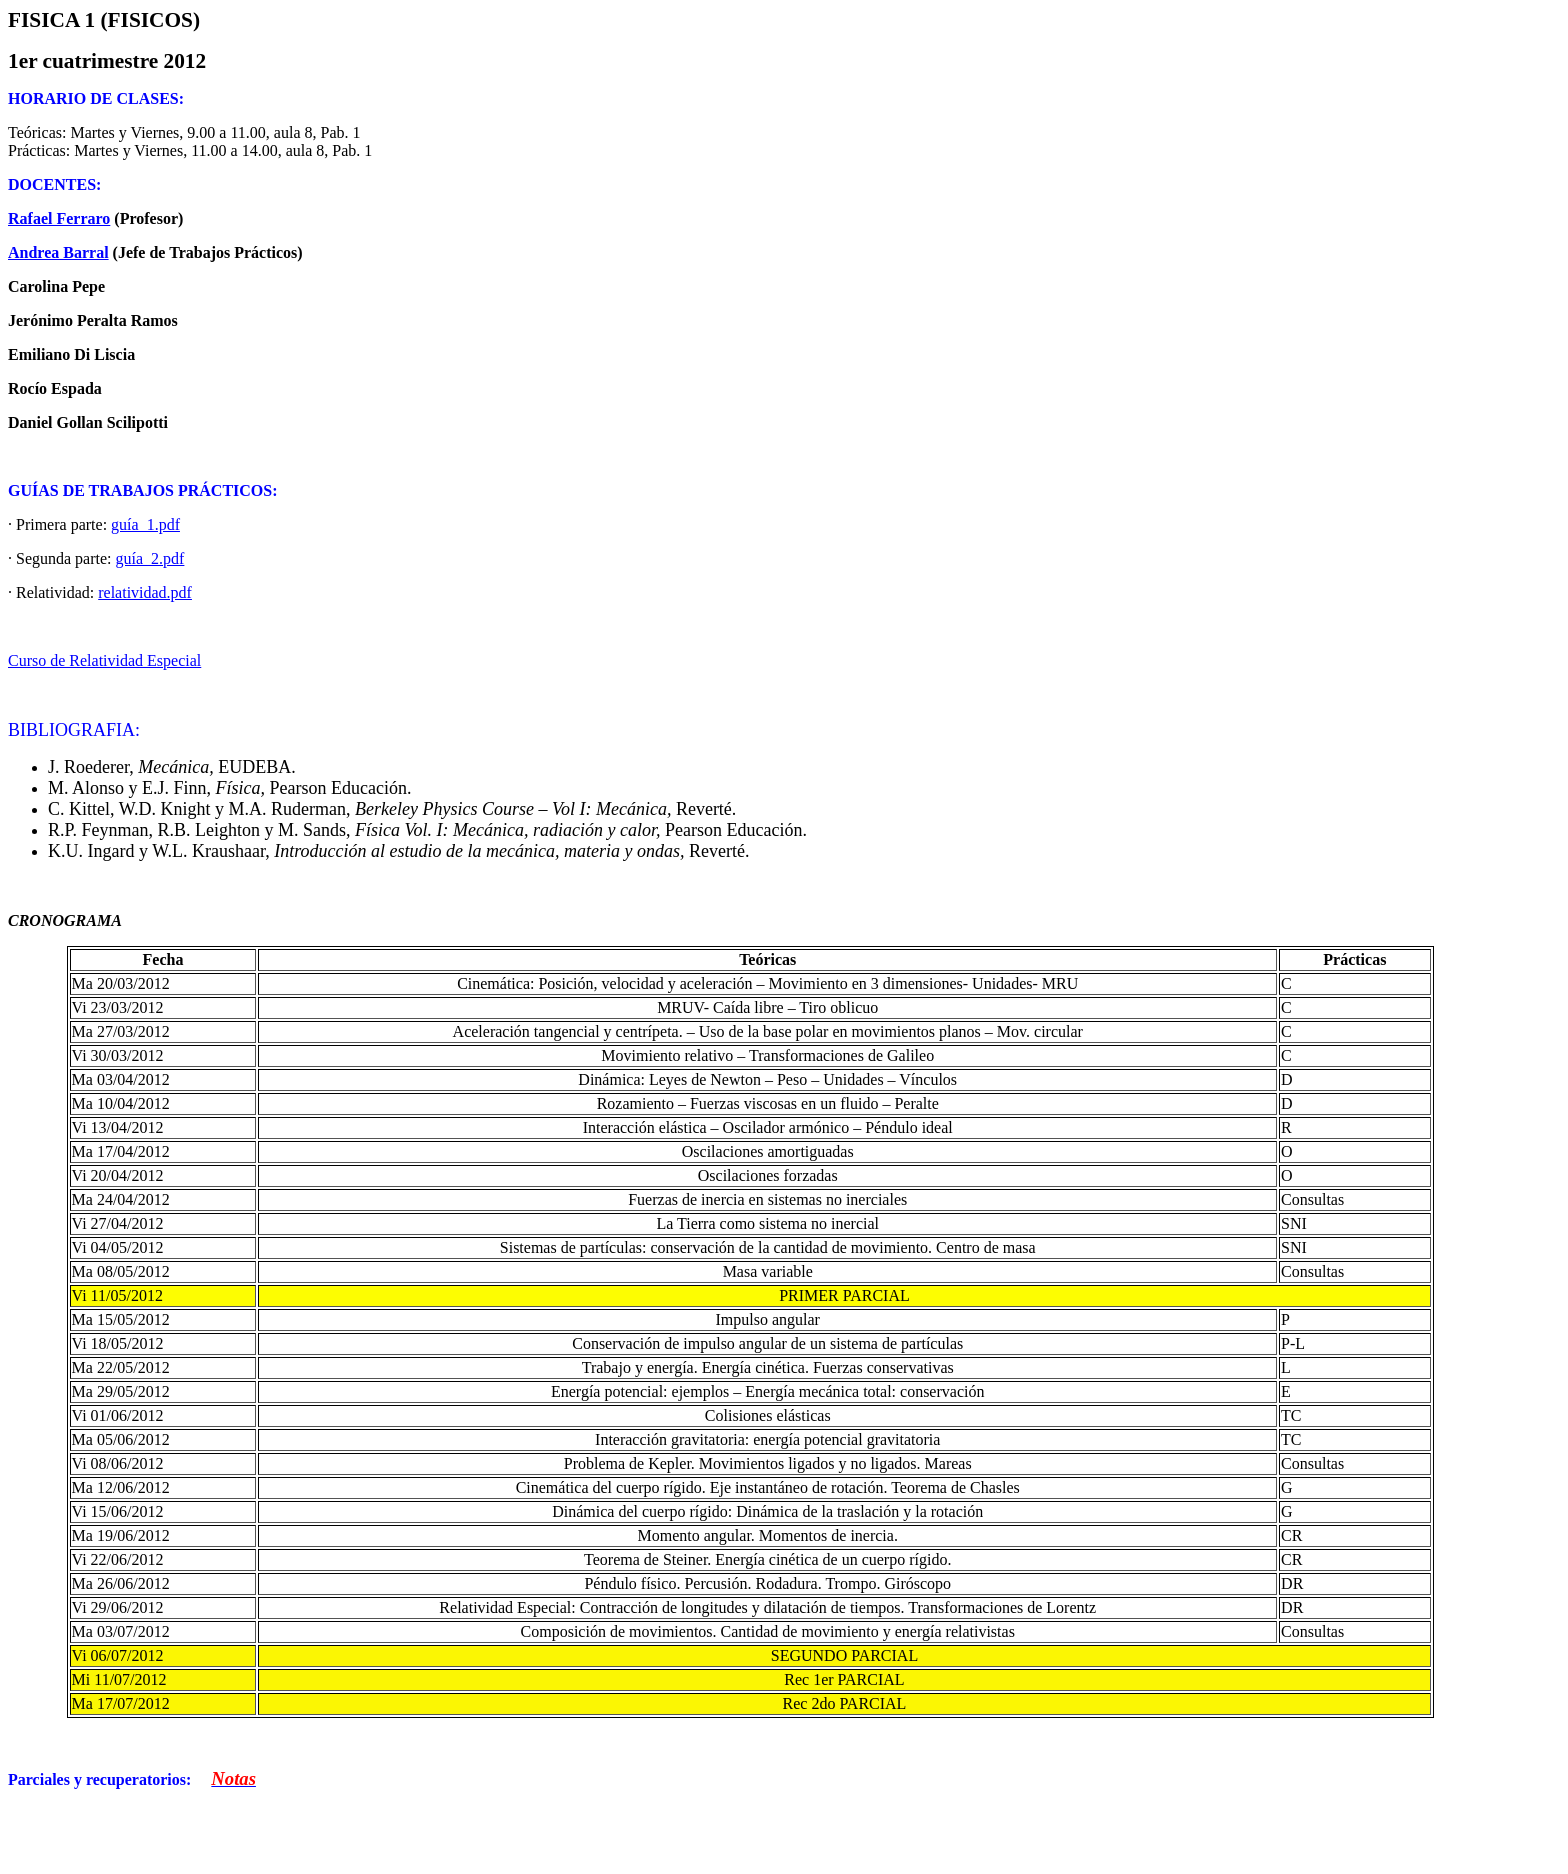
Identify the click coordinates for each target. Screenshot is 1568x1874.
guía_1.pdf (145, 524)
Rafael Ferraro (59, 218)
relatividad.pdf (145, 592)
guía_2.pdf (150, 558)
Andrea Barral (58, 252)
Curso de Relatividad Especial (104, 660)
